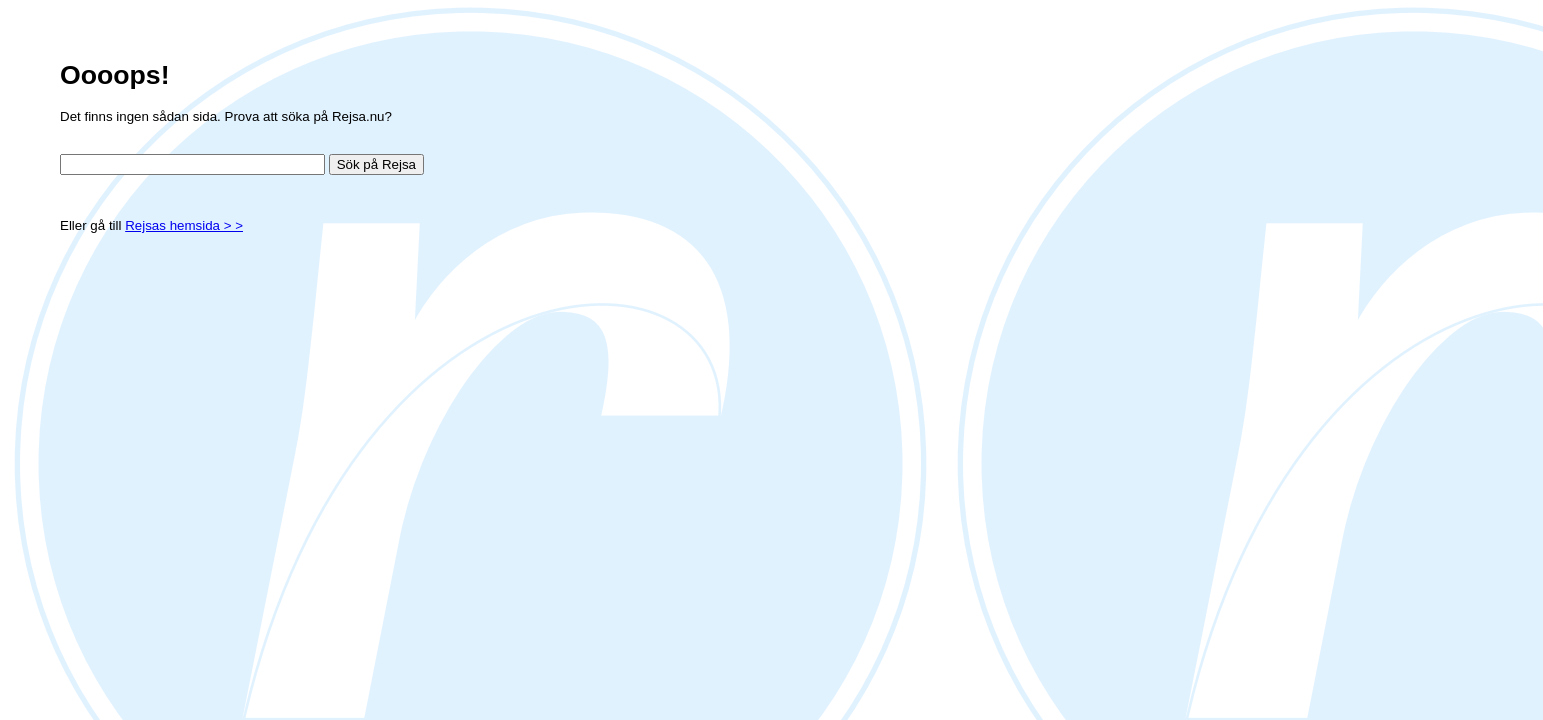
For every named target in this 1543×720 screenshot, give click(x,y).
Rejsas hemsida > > (184, 225)
